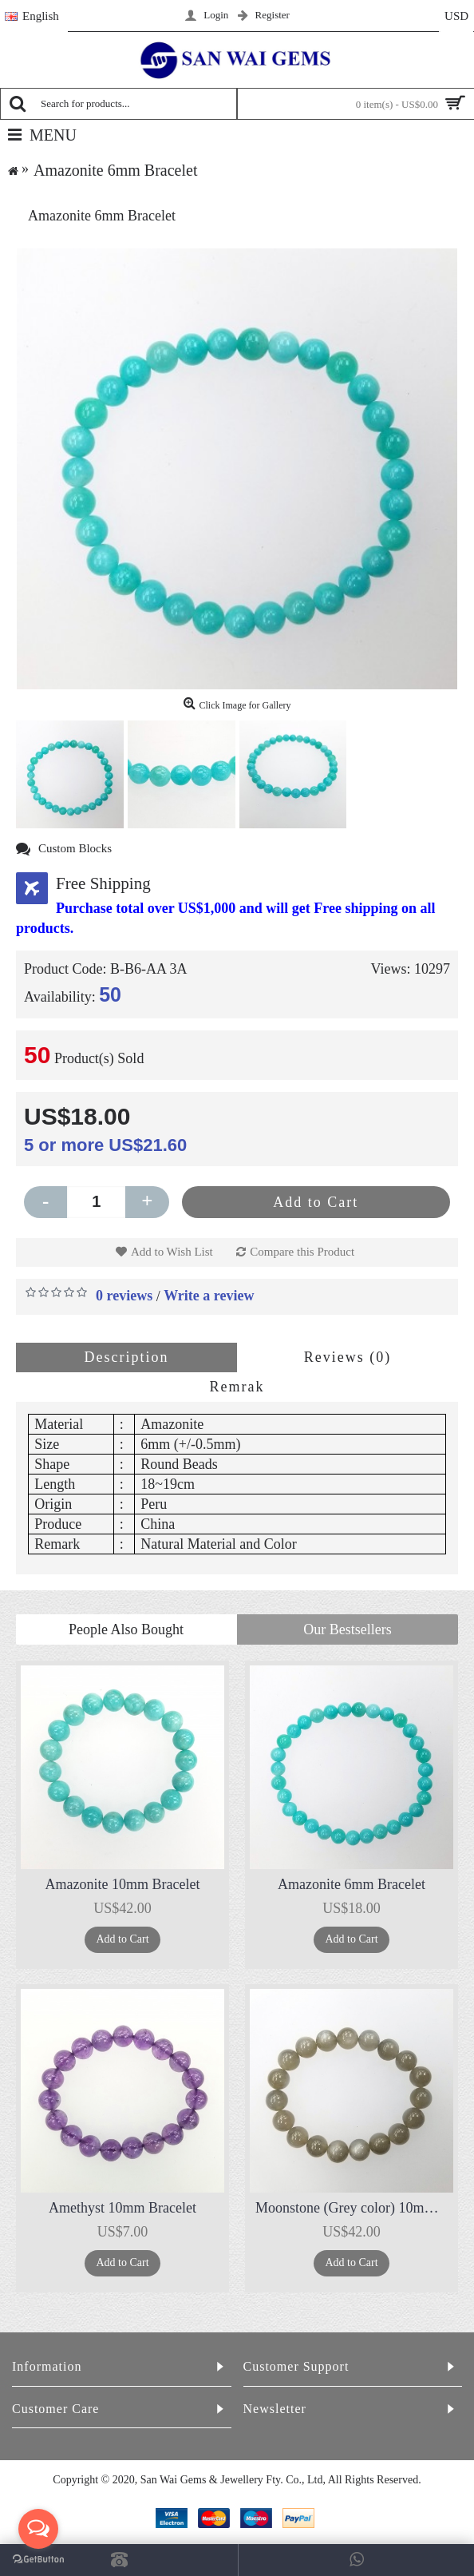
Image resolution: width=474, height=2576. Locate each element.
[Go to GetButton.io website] (38, 2559)
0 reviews (124, 1296)
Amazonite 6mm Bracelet (351, 1884)
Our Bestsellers (347, 1629)
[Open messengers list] (38, 2529)
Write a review (209, 1296)
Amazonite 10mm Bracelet (122, 1884)
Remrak (237, 1387)
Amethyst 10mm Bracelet (122, 2208)
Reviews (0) (347, 1357)
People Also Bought (126, 1629)
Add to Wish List (172, 1251)
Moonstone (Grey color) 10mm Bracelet (354, 2208)
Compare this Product (302, 1251)
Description (127, 1357)
